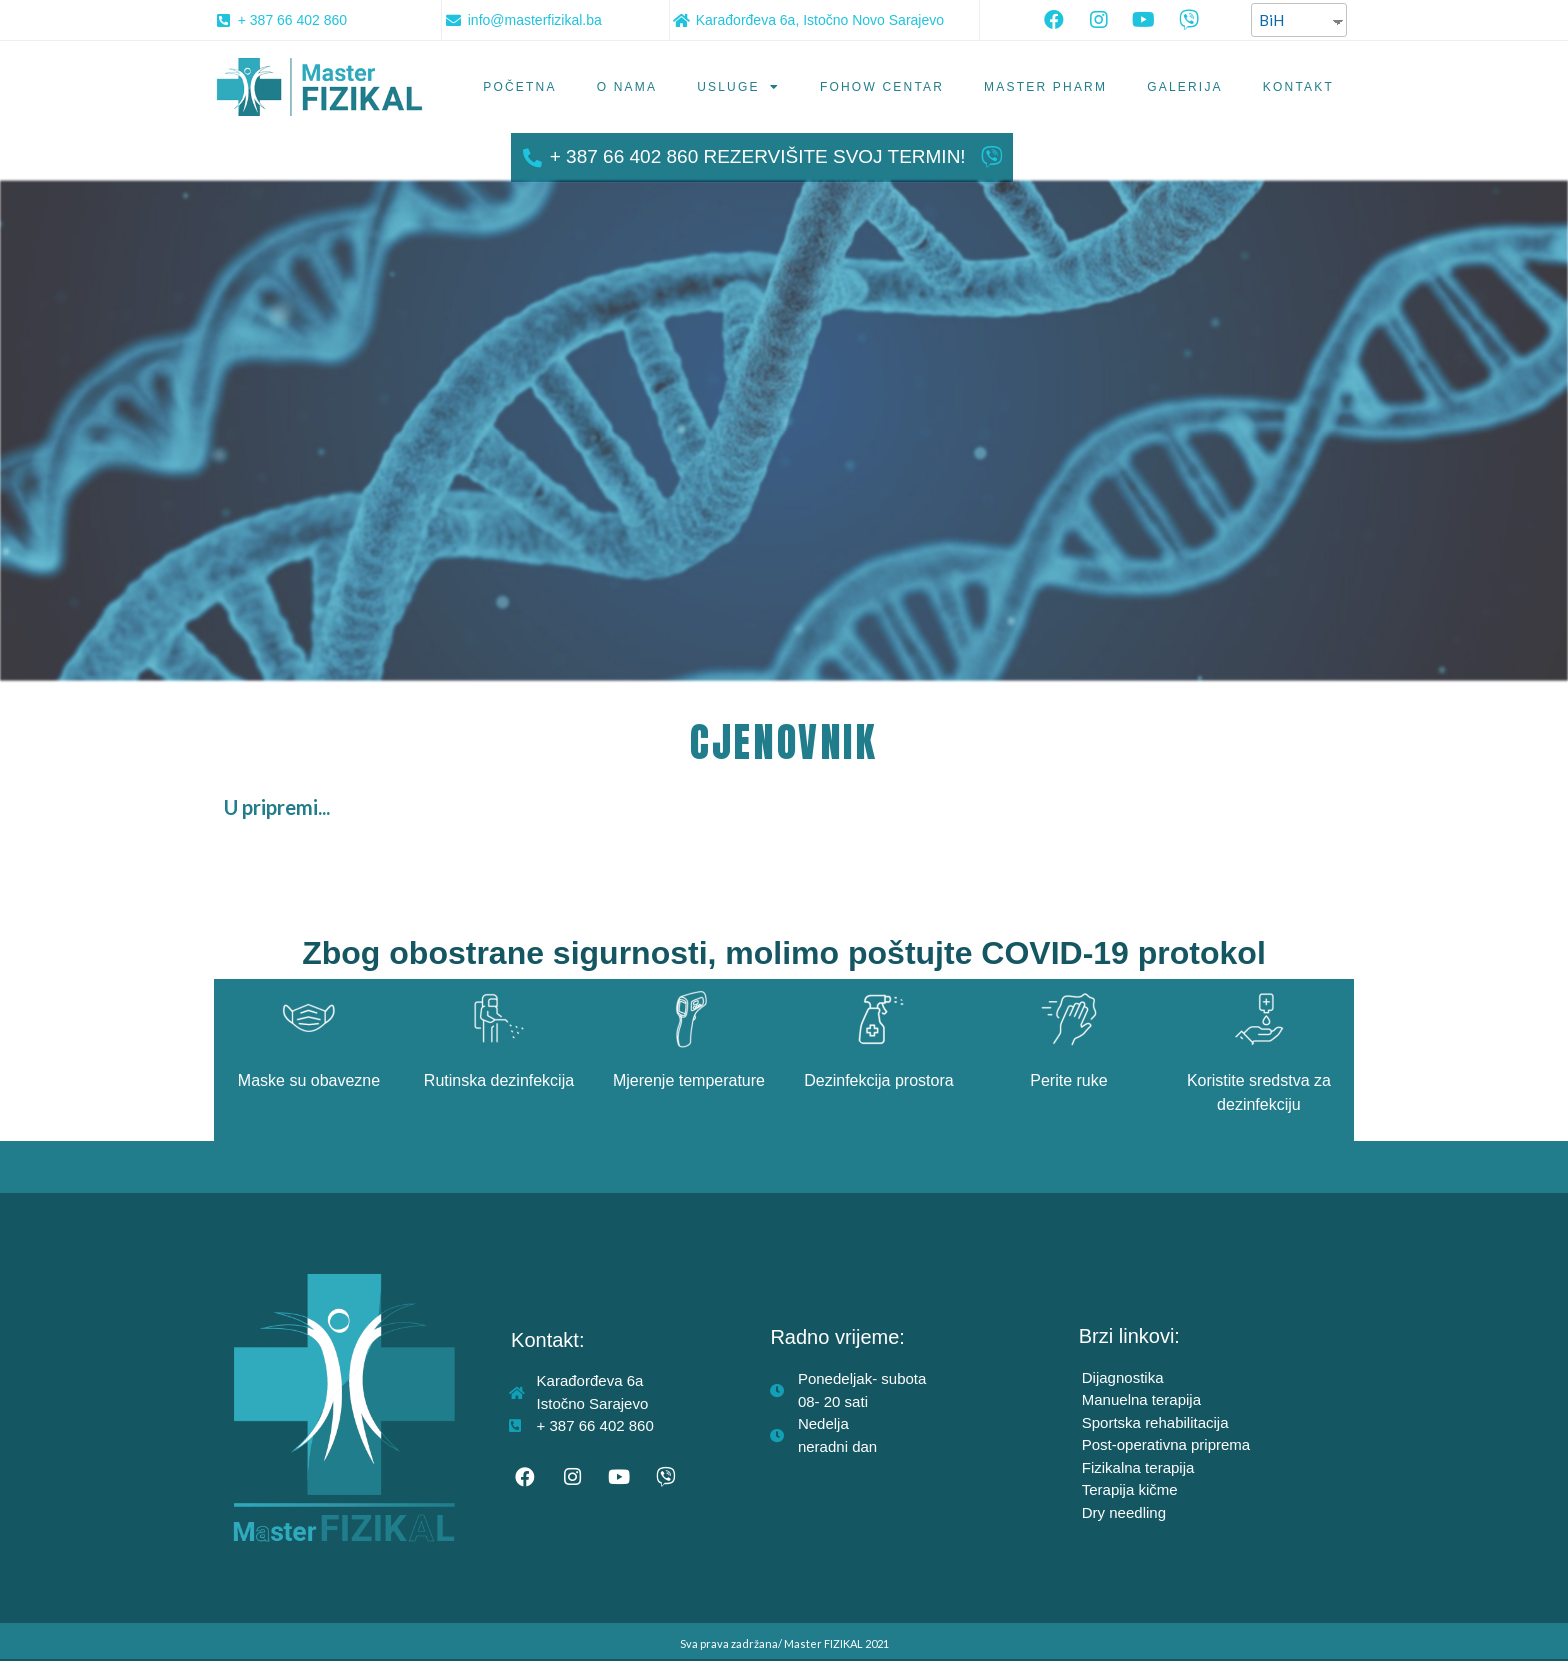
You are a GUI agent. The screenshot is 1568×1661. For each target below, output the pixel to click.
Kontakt (1298, 87)
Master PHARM (1045, 87)
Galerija (1185, 87)
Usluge (738, 87)
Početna (519, 87)
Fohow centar (882, 87)
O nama (627, 87)
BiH (1271, 20)
